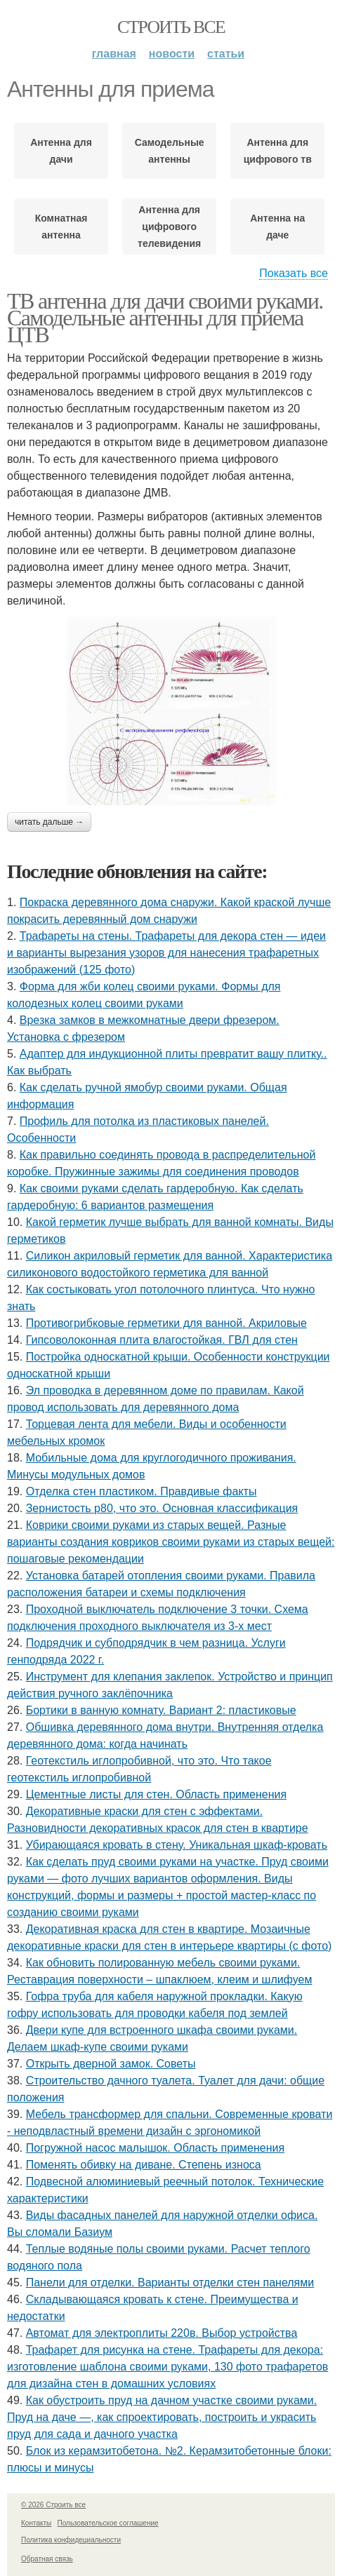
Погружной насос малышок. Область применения (155, 2148)
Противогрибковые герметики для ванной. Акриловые (166, 1323)
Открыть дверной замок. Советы (111, 2064)
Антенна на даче (277, 227)
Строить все (171, 27)
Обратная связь (47, 2559)
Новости (172, 54)
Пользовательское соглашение (108, 2523)
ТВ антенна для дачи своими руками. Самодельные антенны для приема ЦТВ (165, 317)
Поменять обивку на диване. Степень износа (143, 2165)
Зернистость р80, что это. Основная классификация (162, 1508)
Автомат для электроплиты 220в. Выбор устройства (162, 2333)
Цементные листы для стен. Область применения (156, 1794)
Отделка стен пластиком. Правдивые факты (141, 1491)
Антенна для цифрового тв (278, 151)
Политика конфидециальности (71, 2540)
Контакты (36, 2523)
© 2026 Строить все (53, 2505)
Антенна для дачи (61, 151)
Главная (114, 54)
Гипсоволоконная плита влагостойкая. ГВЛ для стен (162, 1340)
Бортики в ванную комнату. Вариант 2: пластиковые (161, 1710)
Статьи (225, 54)
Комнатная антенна (61, 227)
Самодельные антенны (169, 151)
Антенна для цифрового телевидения (169, 226)
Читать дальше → (49, 822)
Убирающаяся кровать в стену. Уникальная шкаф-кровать (176, 1845)
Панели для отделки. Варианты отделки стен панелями (170, 2282)
